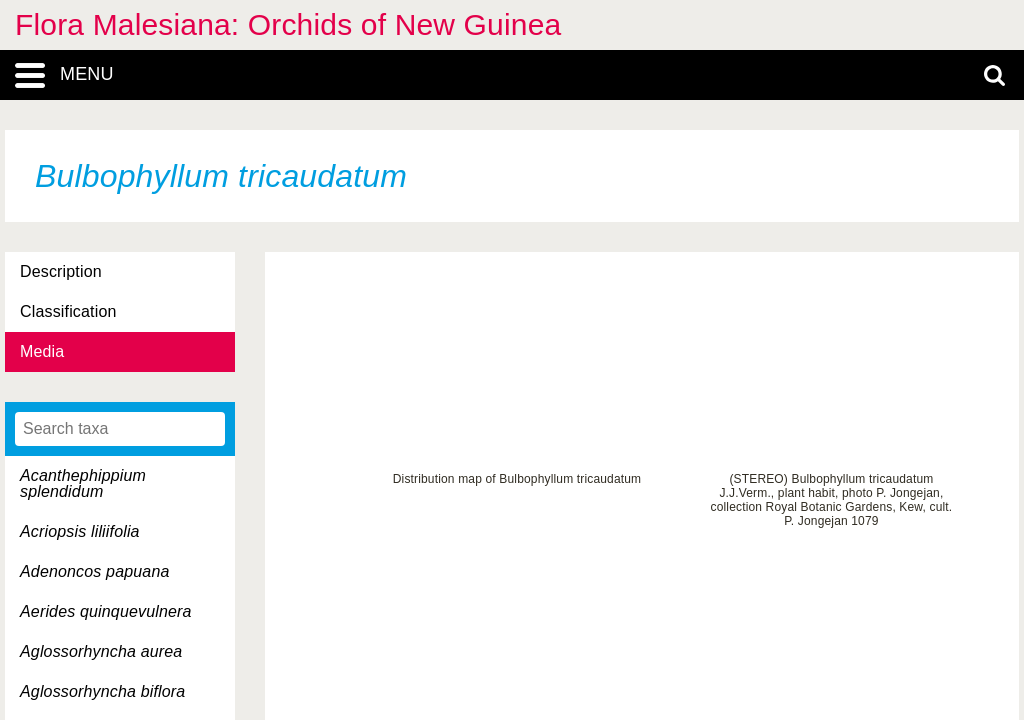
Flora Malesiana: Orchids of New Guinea (288, 24)
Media (42, 351)
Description (61, 271)
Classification (68, 311)
